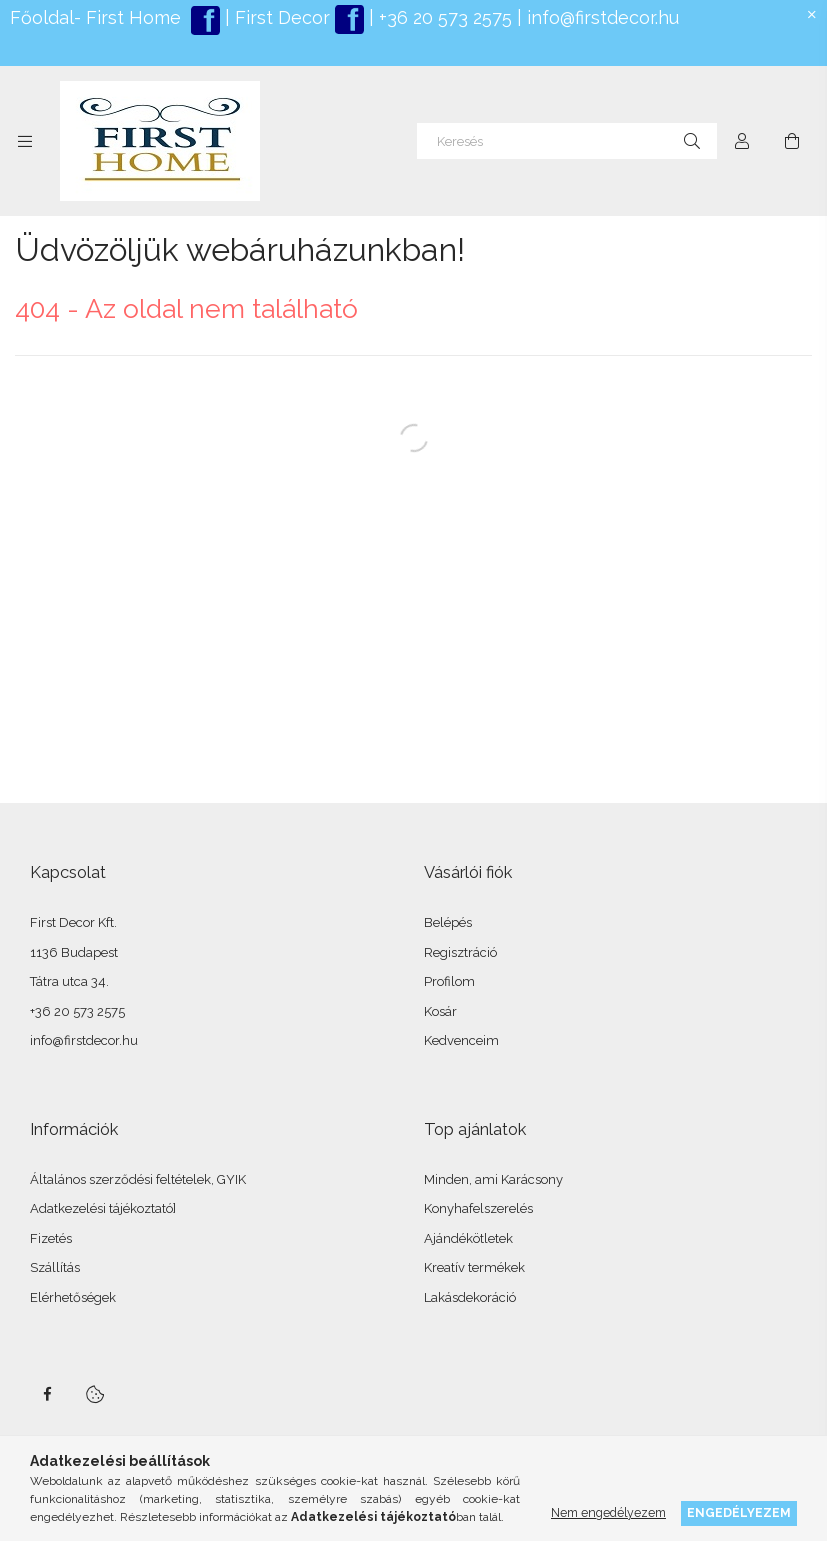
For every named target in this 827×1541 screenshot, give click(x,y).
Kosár (440, 1011)
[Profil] (742, 141)
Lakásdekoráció (470, 1297)
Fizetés (51, 1238)
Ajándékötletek (468, 1238)
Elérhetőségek (73, 1297)
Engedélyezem (739, 1512)
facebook (47, 1394)
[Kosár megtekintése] (792, 141)
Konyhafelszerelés (478, 1208)
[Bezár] (812, 15)
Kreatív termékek (474, 1267)
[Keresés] (567, 141)
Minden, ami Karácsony (493, 1179)
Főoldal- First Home (95, 17)
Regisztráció (460, 952)
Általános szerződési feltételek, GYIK (138, 1179)
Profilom (449, 981)
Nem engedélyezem (608, 1512)
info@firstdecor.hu (603, 17)
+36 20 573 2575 (443, 17)
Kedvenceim (461, 1040)
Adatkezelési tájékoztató (101, 1208)
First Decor (280, 17)
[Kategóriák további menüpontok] (25, 141)
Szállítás (55, 1267)
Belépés (448, 922)
